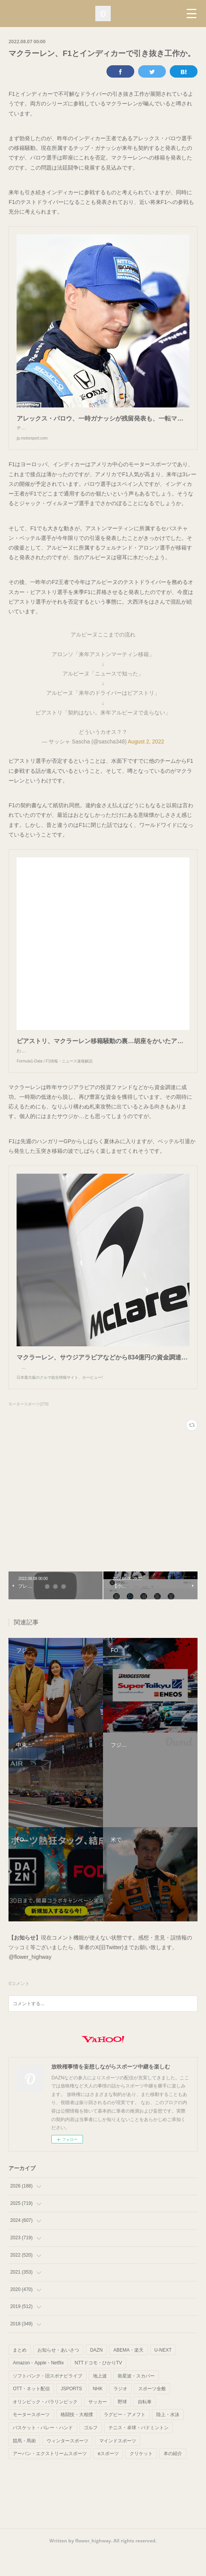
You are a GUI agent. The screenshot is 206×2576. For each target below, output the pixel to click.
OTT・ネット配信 (31, 2412)
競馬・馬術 (24, 2464)
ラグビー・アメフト (124, 2437)
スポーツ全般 (152, 2412)
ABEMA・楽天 (128, 2373)
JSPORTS (71, 2412)
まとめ (20, 2373)
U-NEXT (163, 2373)
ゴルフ (91, 2451)
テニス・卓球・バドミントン (138, 2451)
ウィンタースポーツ (67, 2464)
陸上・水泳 (167, 2437)
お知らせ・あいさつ (58, 2373)
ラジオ (120, 2412)
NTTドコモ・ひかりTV (98, 2386)
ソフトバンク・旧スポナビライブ (47, 2399)
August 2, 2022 (146, 749)
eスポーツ (108, 2476)
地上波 (100, 2399)
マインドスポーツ (117, 2464)
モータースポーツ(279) (28, 1427)
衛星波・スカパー (136, 2399)
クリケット (141, 2476)
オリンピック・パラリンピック (45, 2425)
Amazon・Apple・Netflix (38, 2386)
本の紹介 (173, 2476)
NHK (98, 2412)
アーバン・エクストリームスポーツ (50, 2476)
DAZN (96, 2373)
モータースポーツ (31, 2437)
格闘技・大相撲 (77, 2437)
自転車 (145, 2425)
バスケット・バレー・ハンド (43, 2451)
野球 (122, 2425)
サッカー (97, 2425)
